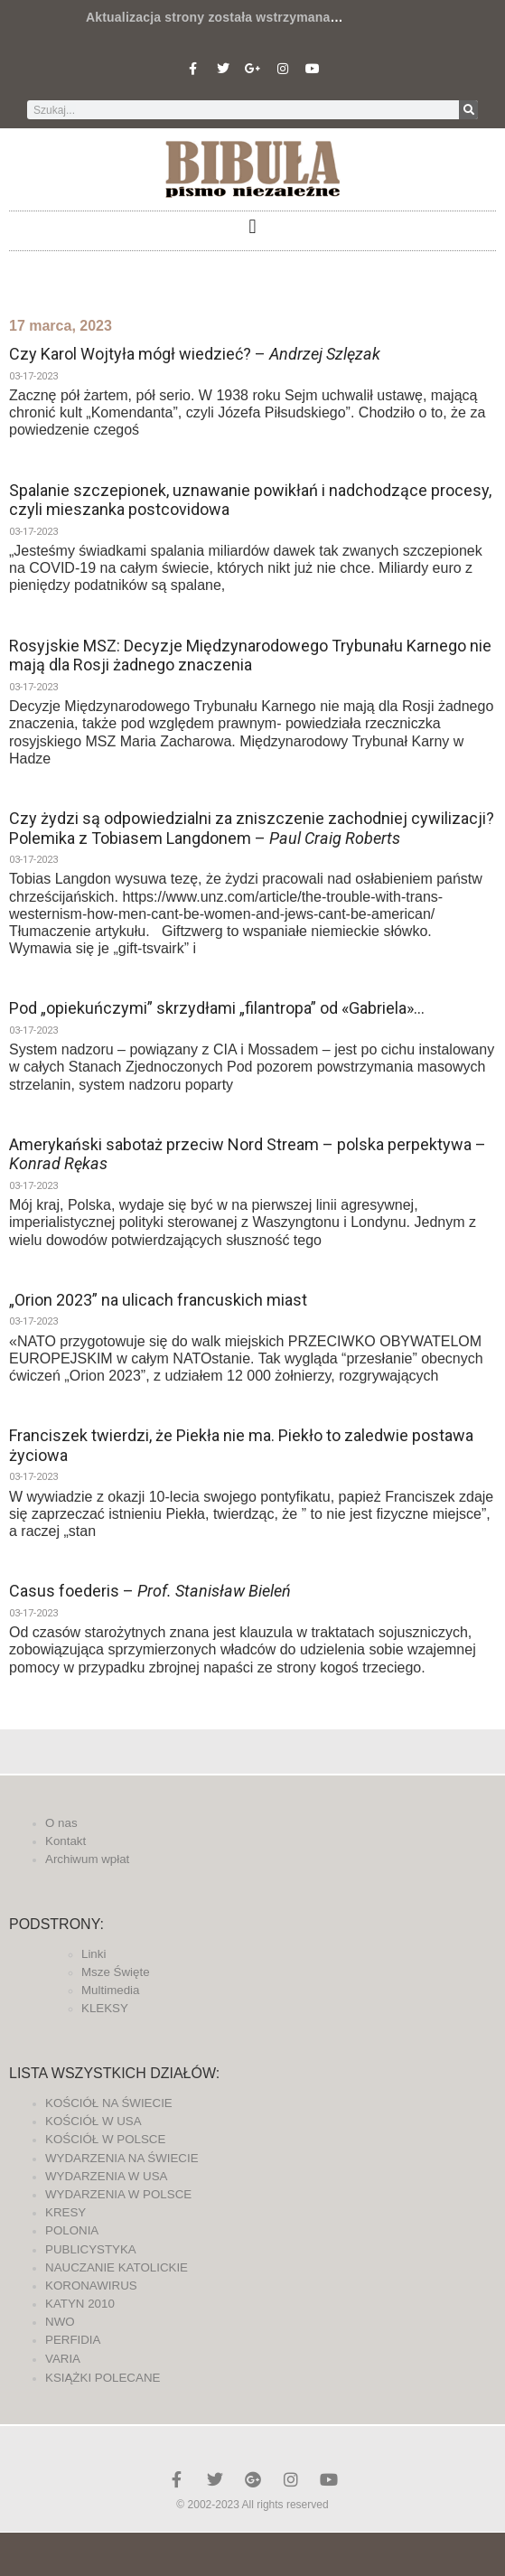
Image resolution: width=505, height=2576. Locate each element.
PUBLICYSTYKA (90, 2249)
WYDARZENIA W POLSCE (118, 2194)
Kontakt (65, 1841)
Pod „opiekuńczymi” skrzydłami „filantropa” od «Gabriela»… (217, 1007)
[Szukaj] (468, 109)
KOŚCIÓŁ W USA (93, 2121)
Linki (93, 1954)
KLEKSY (104, 2008)
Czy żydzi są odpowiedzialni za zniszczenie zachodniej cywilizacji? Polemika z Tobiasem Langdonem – (251, 828)
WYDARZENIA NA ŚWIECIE (122, 2158)
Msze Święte (115, 1972)
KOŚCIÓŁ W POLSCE (105, 2139)
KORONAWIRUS (91, 2285)
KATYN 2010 (80, 2303)
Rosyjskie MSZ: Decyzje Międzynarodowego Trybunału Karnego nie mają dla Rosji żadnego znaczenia (250, 655)
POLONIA (71, 2230)
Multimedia (110, 1990)
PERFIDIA (72, 2340)
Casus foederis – (150, 1590)
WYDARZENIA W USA (106, 2176)
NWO (60, 2321)
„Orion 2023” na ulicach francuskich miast (158, 1299)
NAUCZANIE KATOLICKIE (116, 2267)
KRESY (65, 2212)
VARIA (62, 2358)
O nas (61, 1823)
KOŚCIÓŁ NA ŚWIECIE (109, 2103)
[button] (252, 226)
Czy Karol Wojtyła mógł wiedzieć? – (194, 353)
